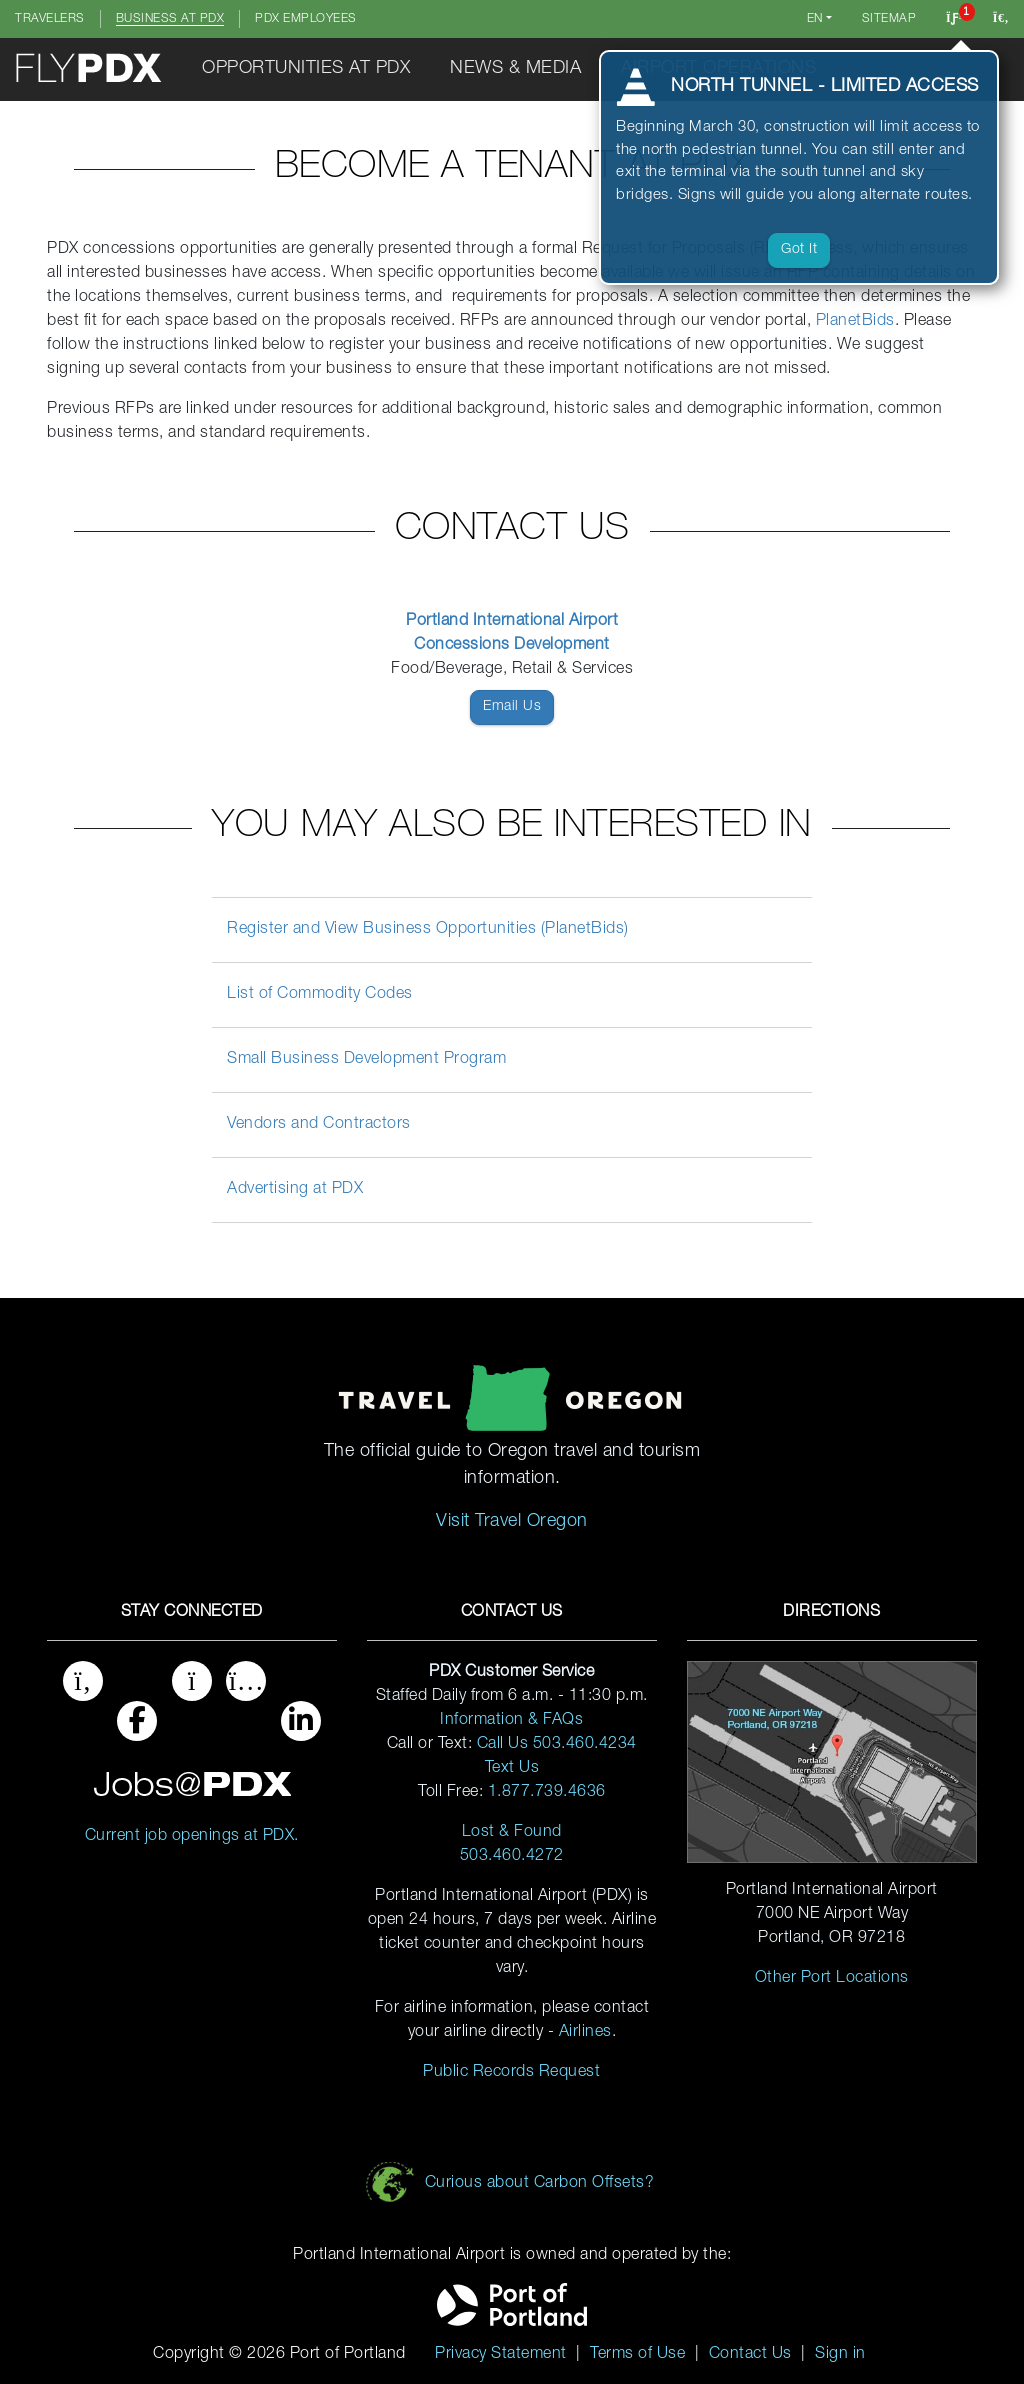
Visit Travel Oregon (512, 1522)
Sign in (840, 2355)
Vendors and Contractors (319, 1125)
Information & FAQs (511, 1721)
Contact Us (750, 2355)
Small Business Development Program (366, 1060)
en (815, 19)
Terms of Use (637, 2355)
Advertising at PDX (295, 1190)
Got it (799, 250)
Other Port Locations (832, 1979)
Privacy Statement (501, 2355)
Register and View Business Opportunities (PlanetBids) (428, 930)
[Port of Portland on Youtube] (246, 1727)
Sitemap (889, 19)
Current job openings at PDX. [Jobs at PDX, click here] (192, 1837)
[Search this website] (1001, 19)
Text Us (512, 1769)
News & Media (515, 69)
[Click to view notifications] (954, 19)
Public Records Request (511, 2073)
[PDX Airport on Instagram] (192, 1727)
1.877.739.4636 (547, 1793)
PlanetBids (855, 322)
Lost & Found (512, 1833)
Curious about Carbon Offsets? (540, 2184)
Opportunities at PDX (306, 69)
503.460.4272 (512, 1857)
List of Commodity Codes (320, 995)
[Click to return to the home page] (90, 69)
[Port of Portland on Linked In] (301, 1727)
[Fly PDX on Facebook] (137, 1727)
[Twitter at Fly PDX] (83, 1727)
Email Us (512, 707)
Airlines (585, 2033)
